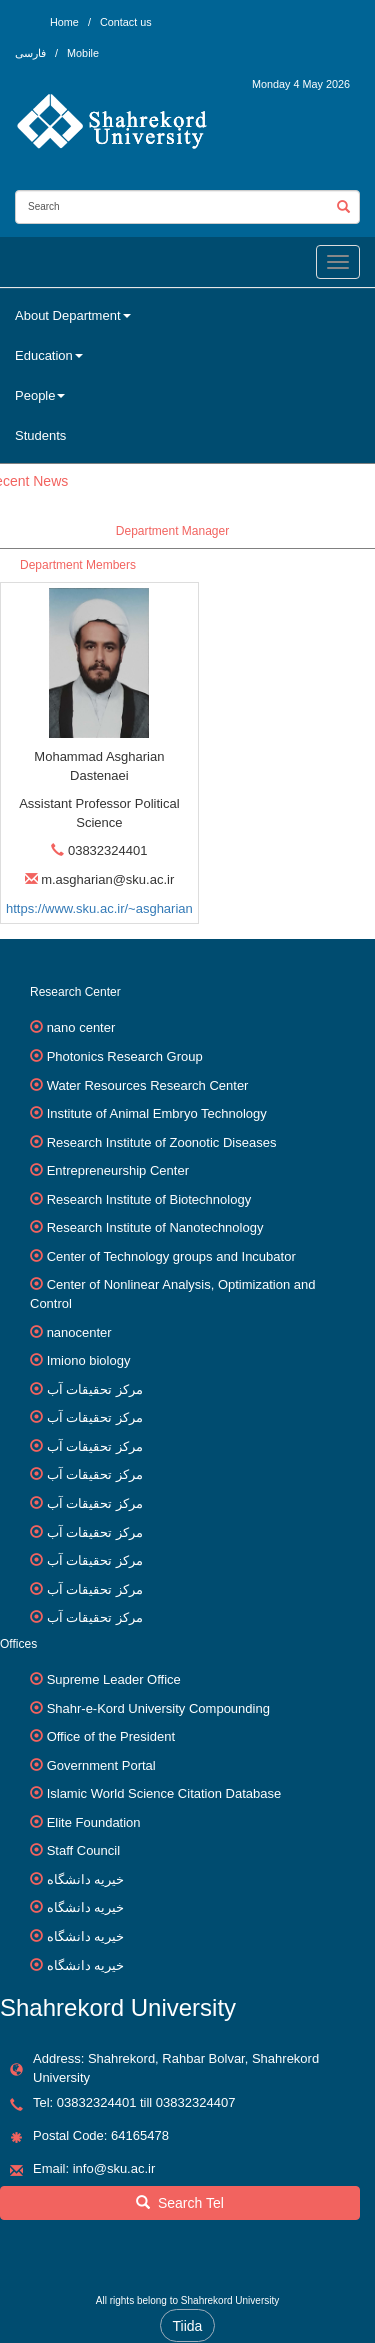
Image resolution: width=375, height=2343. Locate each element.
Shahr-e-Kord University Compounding (158, 1708)
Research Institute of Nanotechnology (155, 1227)
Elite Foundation (94, 1822)
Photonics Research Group (125, 1056)
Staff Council (83, 1850)
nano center (81, 1027)
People (40, 395)
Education (49, 355)
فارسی (32, 53)
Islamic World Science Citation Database (164, 1793)
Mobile (83, 53)
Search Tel (180, 2203)
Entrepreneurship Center (118, 1170)
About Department (73, 315)
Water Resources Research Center (148, 1085)
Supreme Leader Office (114, 1679)
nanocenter (79, 1332)
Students (40, 435)
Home (64, 22)
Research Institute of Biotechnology (149, 1199)
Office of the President (111, 1736)
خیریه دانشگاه (86, 1879)
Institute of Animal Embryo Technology (157, 1113)
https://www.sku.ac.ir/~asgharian (99, 908)
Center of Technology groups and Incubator (171, 1256)
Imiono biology (89, 1360)
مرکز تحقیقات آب (95, 1389)
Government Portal (101, 1765)
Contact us (126, 22)
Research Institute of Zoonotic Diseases (162, 1142)
